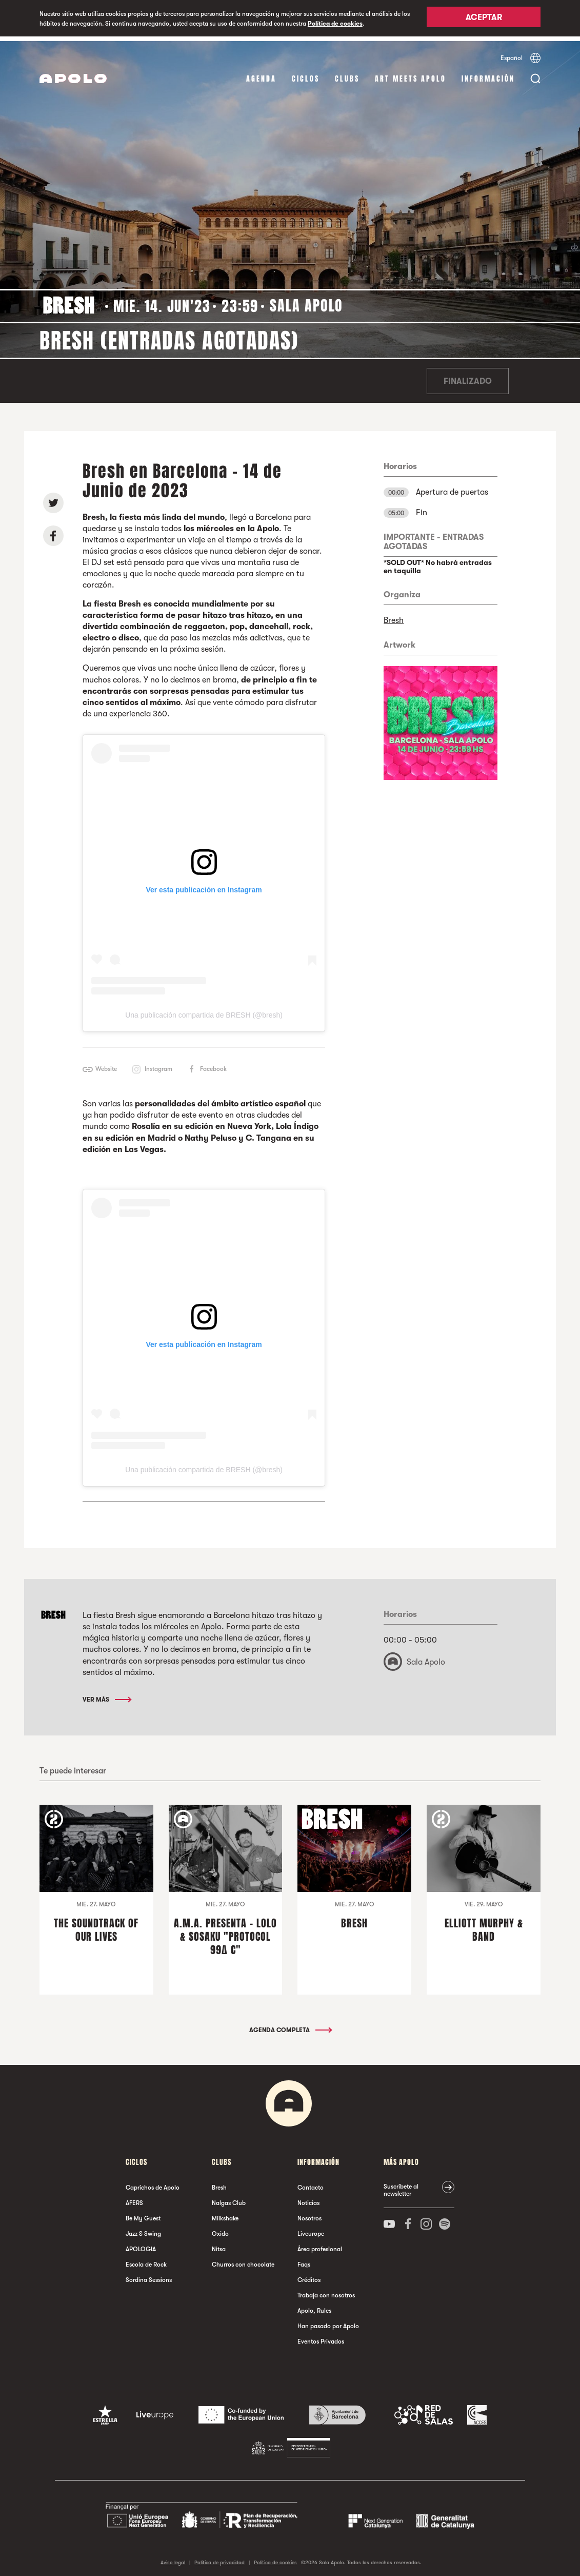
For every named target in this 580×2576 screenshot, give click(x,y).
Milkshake (225, 2213)
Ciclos (305, 74)
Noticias (308, 2197)
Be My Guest (143, 2213)
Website (106, 1064)
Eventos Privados (320, 2336)
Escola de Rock (146, 2259)
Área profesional (319, 2244)
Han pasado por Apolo (328, 2321)
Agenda (261, 74)
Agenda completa (290, 2024)
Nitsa (219, 2244)
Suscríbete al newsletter (401, 2185)
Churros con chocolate (243, 2259)
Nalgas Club (229, 2197)
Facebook (213, 1064)
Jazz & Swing (143, 2228)
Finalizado (468, 376)
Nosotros (309, 2213)
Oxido (220, 2228)
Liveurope (310, 2228)
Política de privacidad (219, 2558)
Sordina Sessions (149, 2274)
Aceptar (484, 19)
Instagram (158, 1064)
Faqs (303, 2259)
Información (488, 74)
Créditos (309, 2274)
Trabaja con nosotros (326, 2290)
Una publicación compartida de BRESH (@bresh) (204, 1010)
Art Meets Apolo (410, 74)
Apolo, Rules (314, 2305)
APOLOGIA (141, 2244)
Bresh (394, 615)
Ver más (106, 1694)
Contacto (310, 2182)
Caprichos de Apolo (152, 2182)
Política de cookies (335, 23)
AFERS (134, 2197)
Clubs (347, 74)
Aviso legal (173, 2558)
